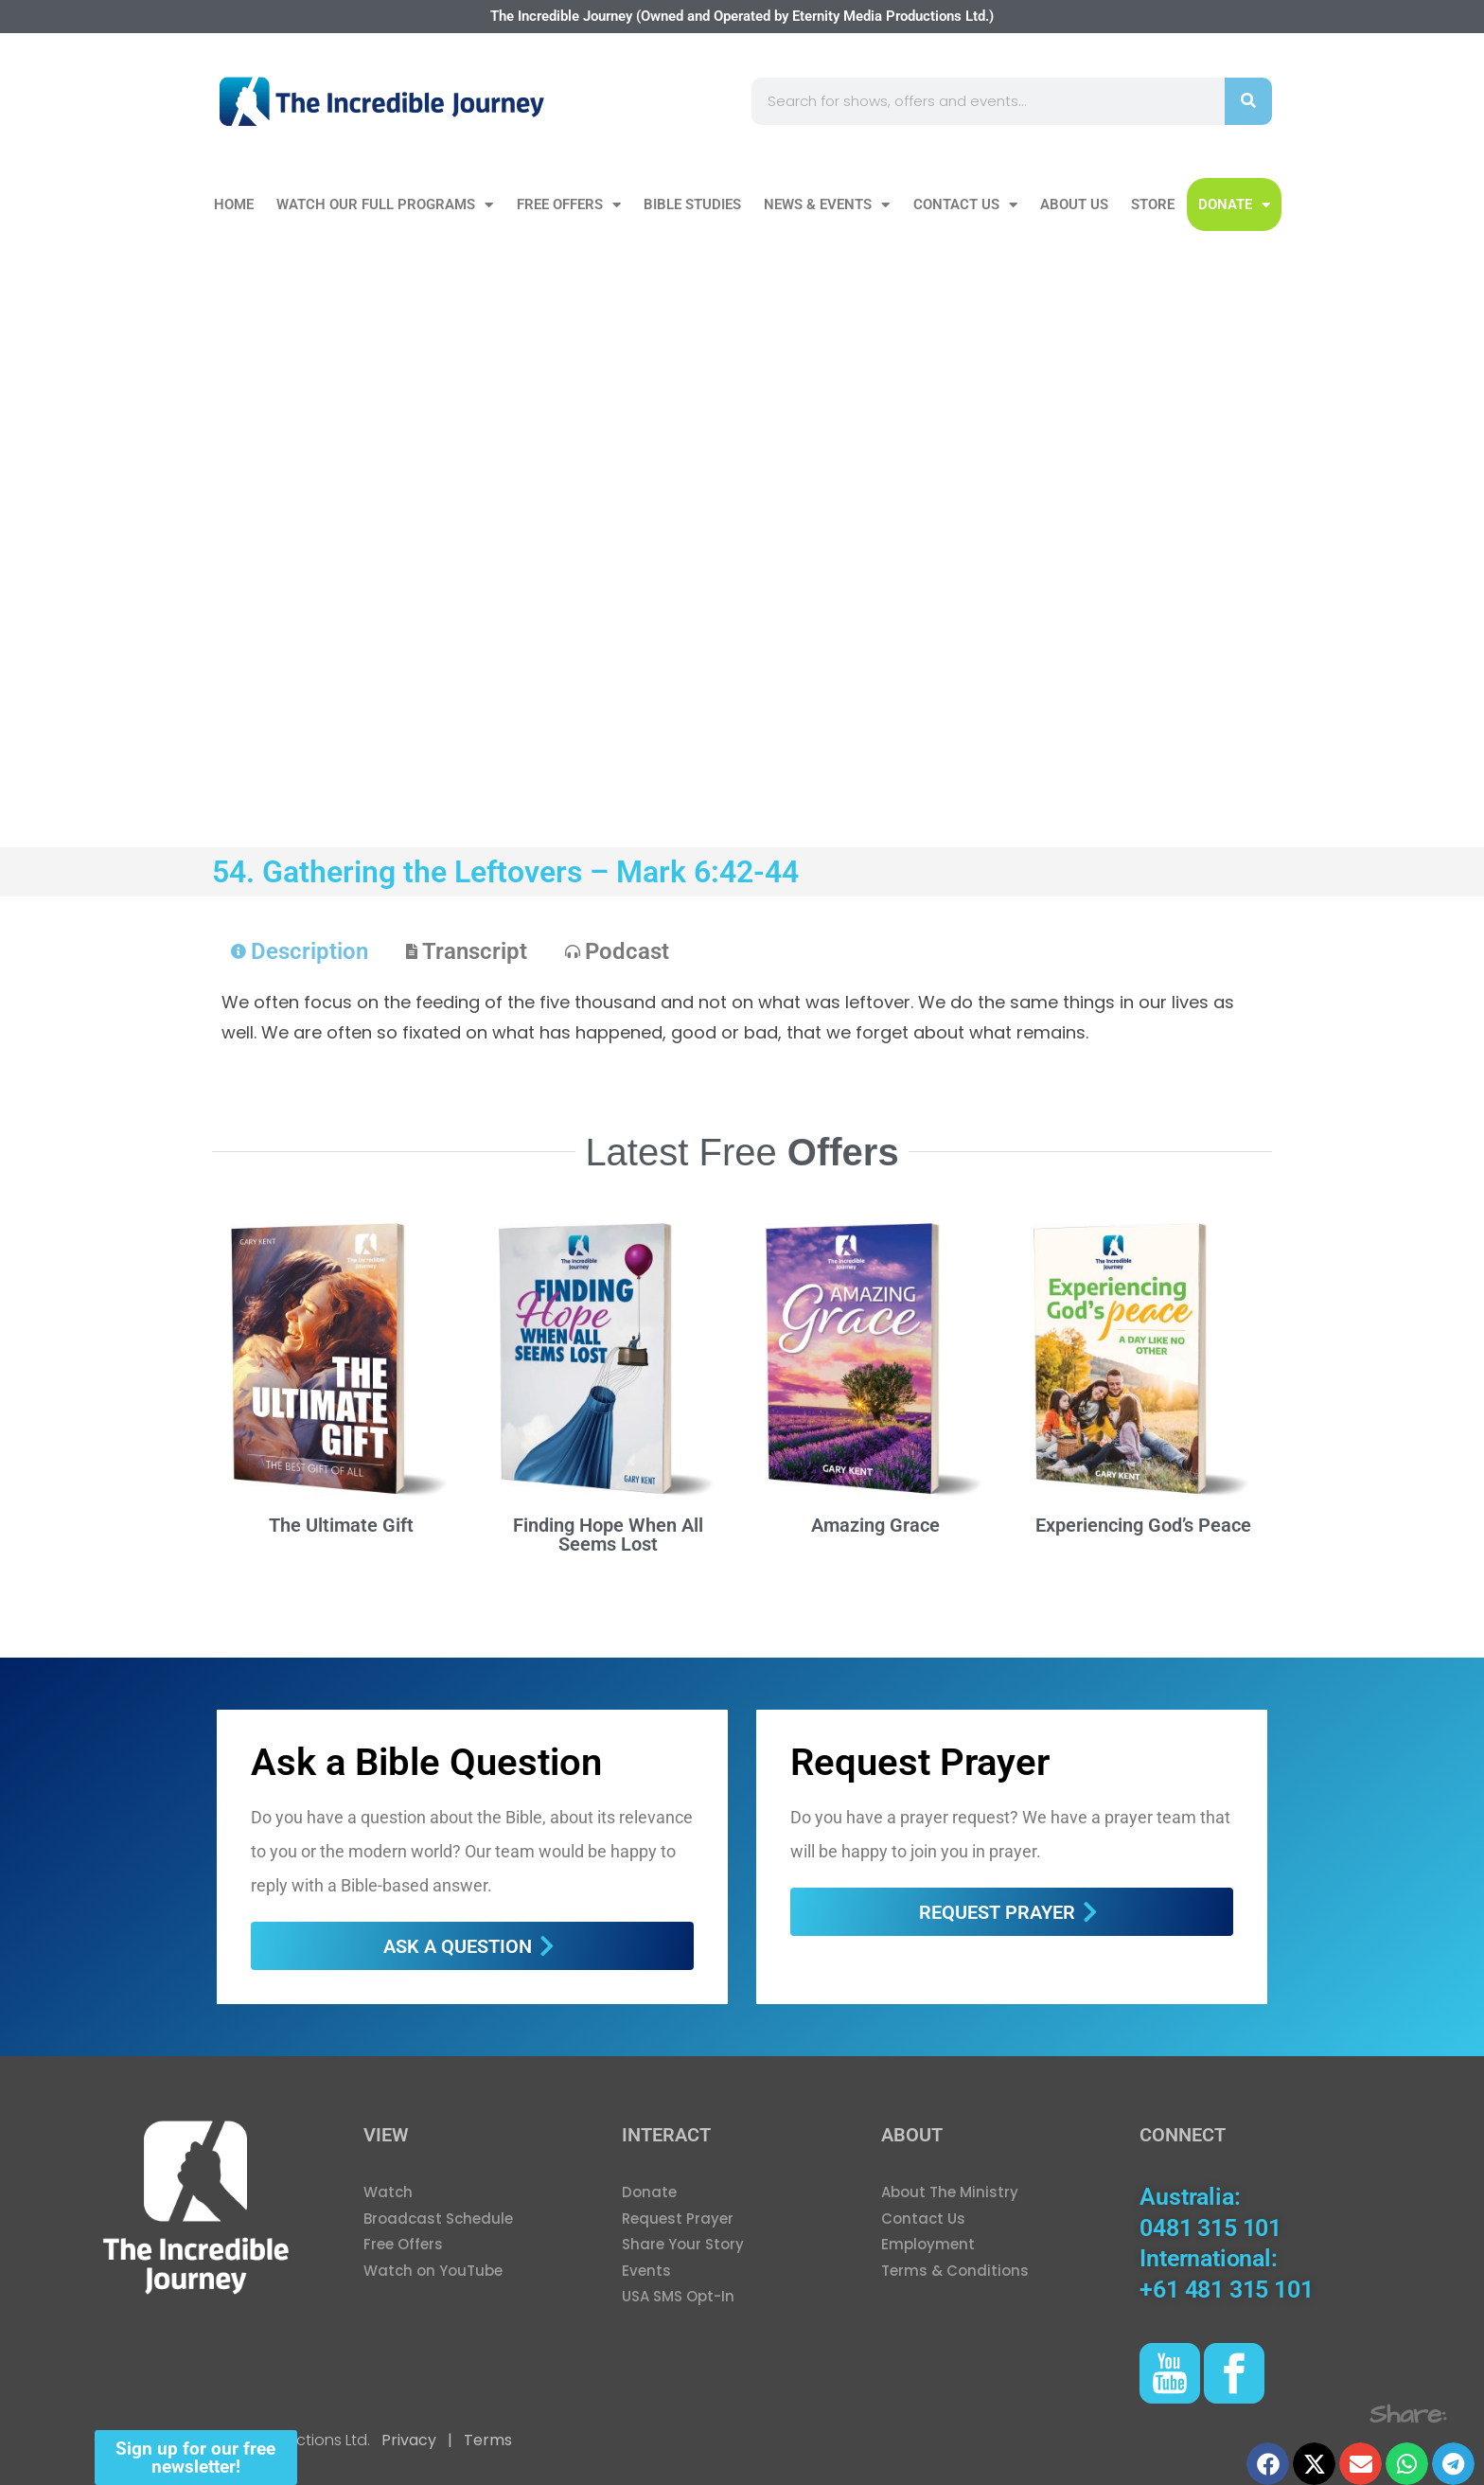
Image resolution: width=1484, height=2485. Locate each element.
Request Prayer (920, 1762)
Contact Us (965, 205)
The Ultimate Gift (341, 1525)
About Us (1074, 204)
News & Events (827, 205)
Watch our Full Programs (384, 205)
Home (234, 204)
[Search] (1248, 101)
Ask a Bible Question (426, 1762)
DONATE (1234, 205)
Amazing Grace (875, 1525)
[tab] (299, 951)
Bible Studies (692, 204)
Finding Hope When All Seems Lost (608, 1534)
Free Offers (569, 205)
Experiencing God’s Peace (1143, 1525)
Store (1153, 204)
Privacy (408, 2440)
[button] (1267, 2463)
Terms (486, 2440)
